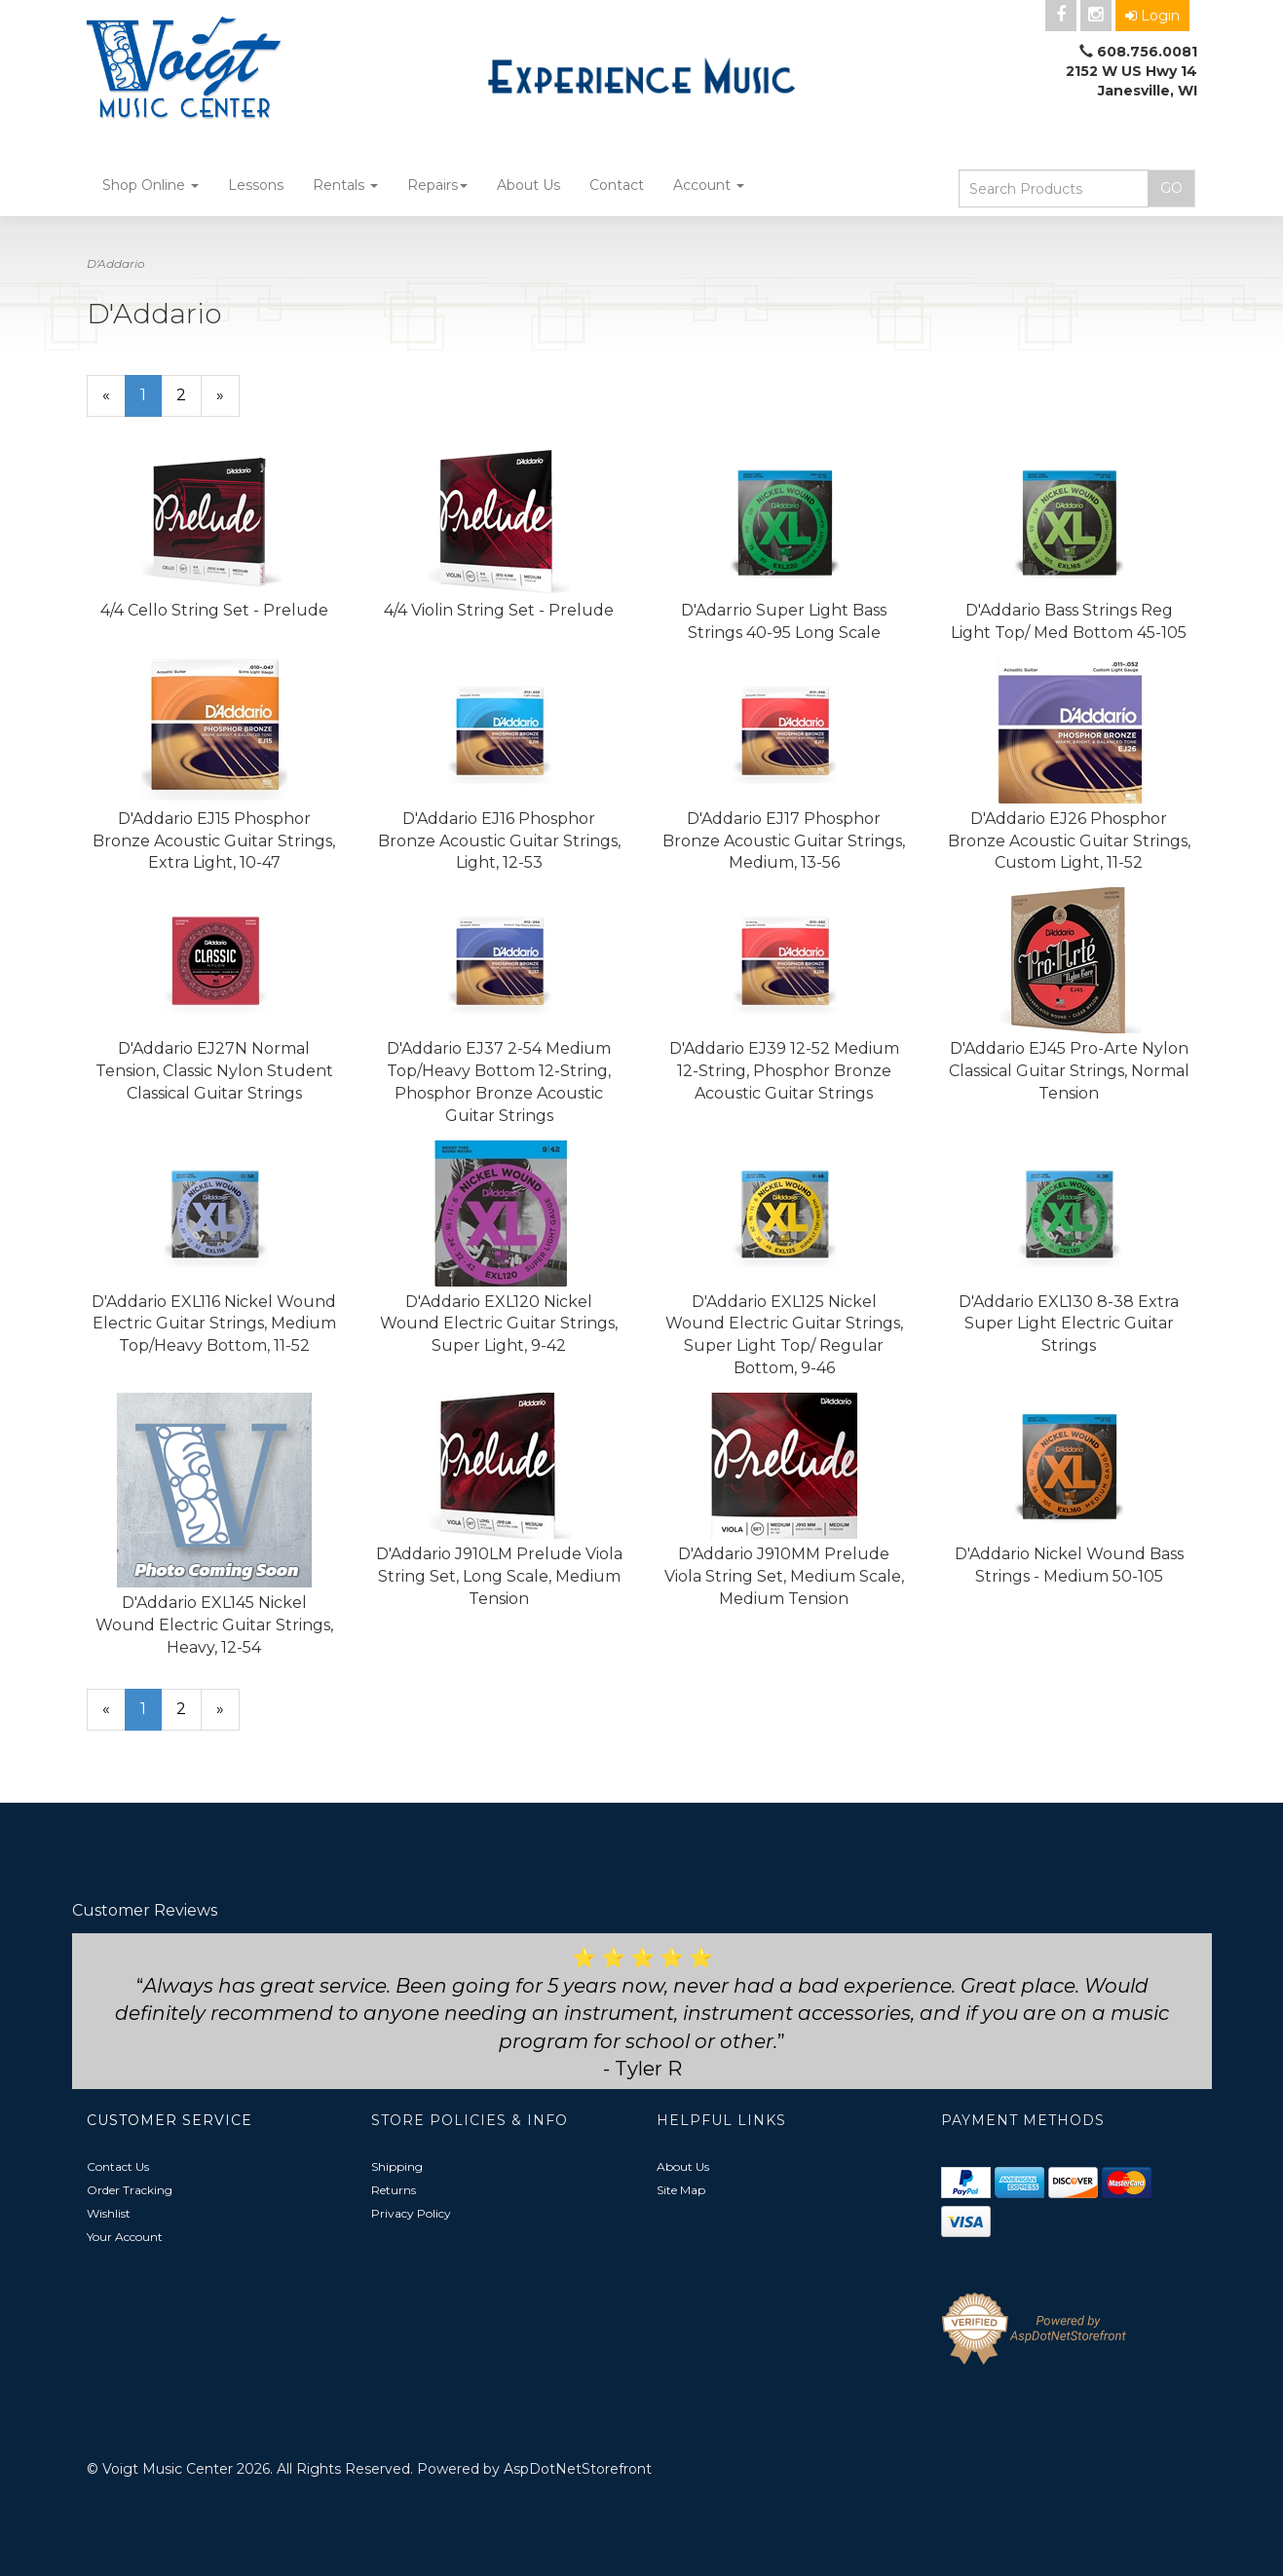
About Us (528, 185)
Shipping (397, 2166)
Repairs (437, 185)
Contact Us (118, 2166)
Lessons (255, 185)
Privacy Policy (411, 2213)
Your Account (125, 2236)
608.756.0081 (1147, 51)
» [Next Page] (228, 401)
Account (708, 185)
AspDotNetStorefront (578, 2469)
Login (1152, 15)
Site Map (681, 2190)
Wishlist (109, 2213)
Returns (393, 2190)
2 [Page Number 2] (189, 394)
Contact (616, 185)
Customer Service (169, 2120)
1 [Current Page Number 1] (151, 401)
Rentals (345, 185)
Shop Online (150, 185)
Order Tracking (129, 2190)
